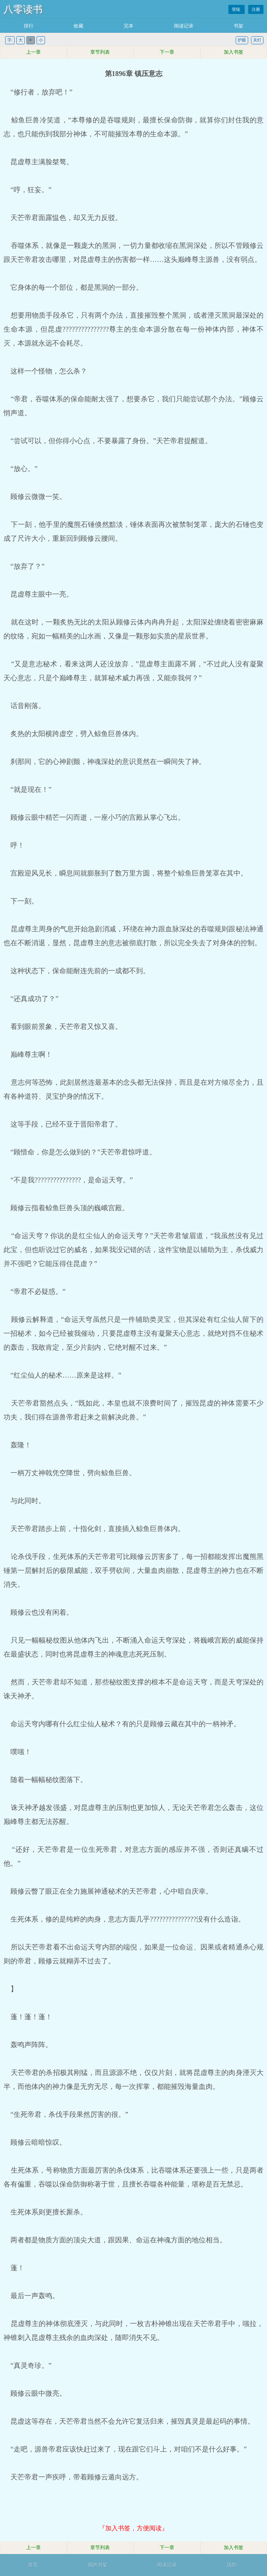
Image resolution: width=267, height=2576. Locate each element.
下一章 (167, 52)
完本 (129, 26)
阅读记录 (183, 26)
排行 (28, 26)
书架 (238, 26)
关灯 (257, 40)
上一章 (33, 52)
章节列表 (100, 52)
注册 (256, 9)
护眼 (242, 40)
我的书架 (97, 2565)
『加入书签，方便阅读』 (133, 2528)
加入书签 (233, 52)
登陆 (236, 9)
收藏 (78, 26)
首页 (33, 2565)
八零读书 (23, 9)
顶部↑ (233, 2565)
